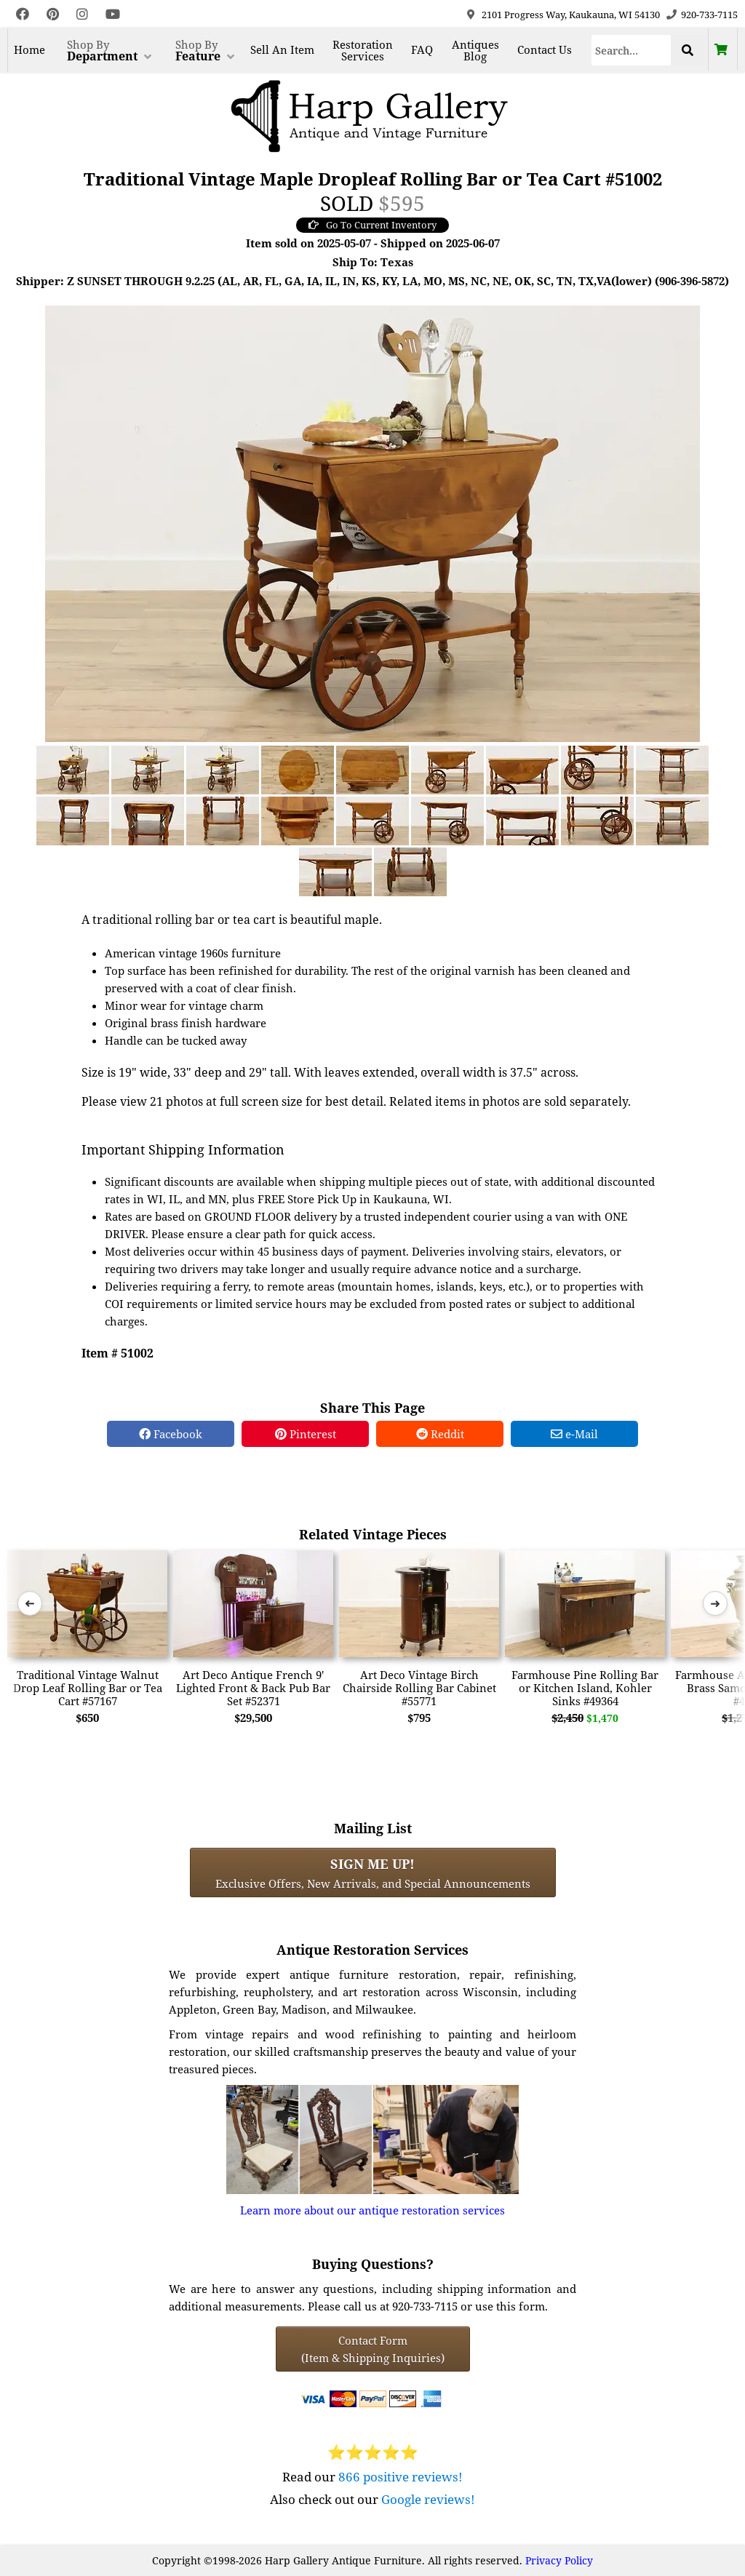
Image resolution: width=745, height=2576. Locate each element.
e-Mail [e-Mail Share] (574, 1434)
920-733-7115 (709, 14)
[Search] (631, 50)
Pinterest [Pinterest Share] (305, 1434)
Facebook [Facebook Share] (170, 1434)
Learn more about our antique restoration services (372, 2210)
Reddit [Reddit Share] (440, 1434)
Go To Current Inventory (372, 224)
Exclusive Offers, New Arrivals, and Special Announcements (372, 1872)
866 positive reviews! (400, 2476)
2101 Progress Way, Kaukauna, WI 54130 (571, 14)
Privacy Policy (559, 2560)
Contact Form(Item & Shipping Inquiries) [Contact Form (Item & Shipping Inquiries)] (373, 2349)
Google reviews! (428, 2499)
